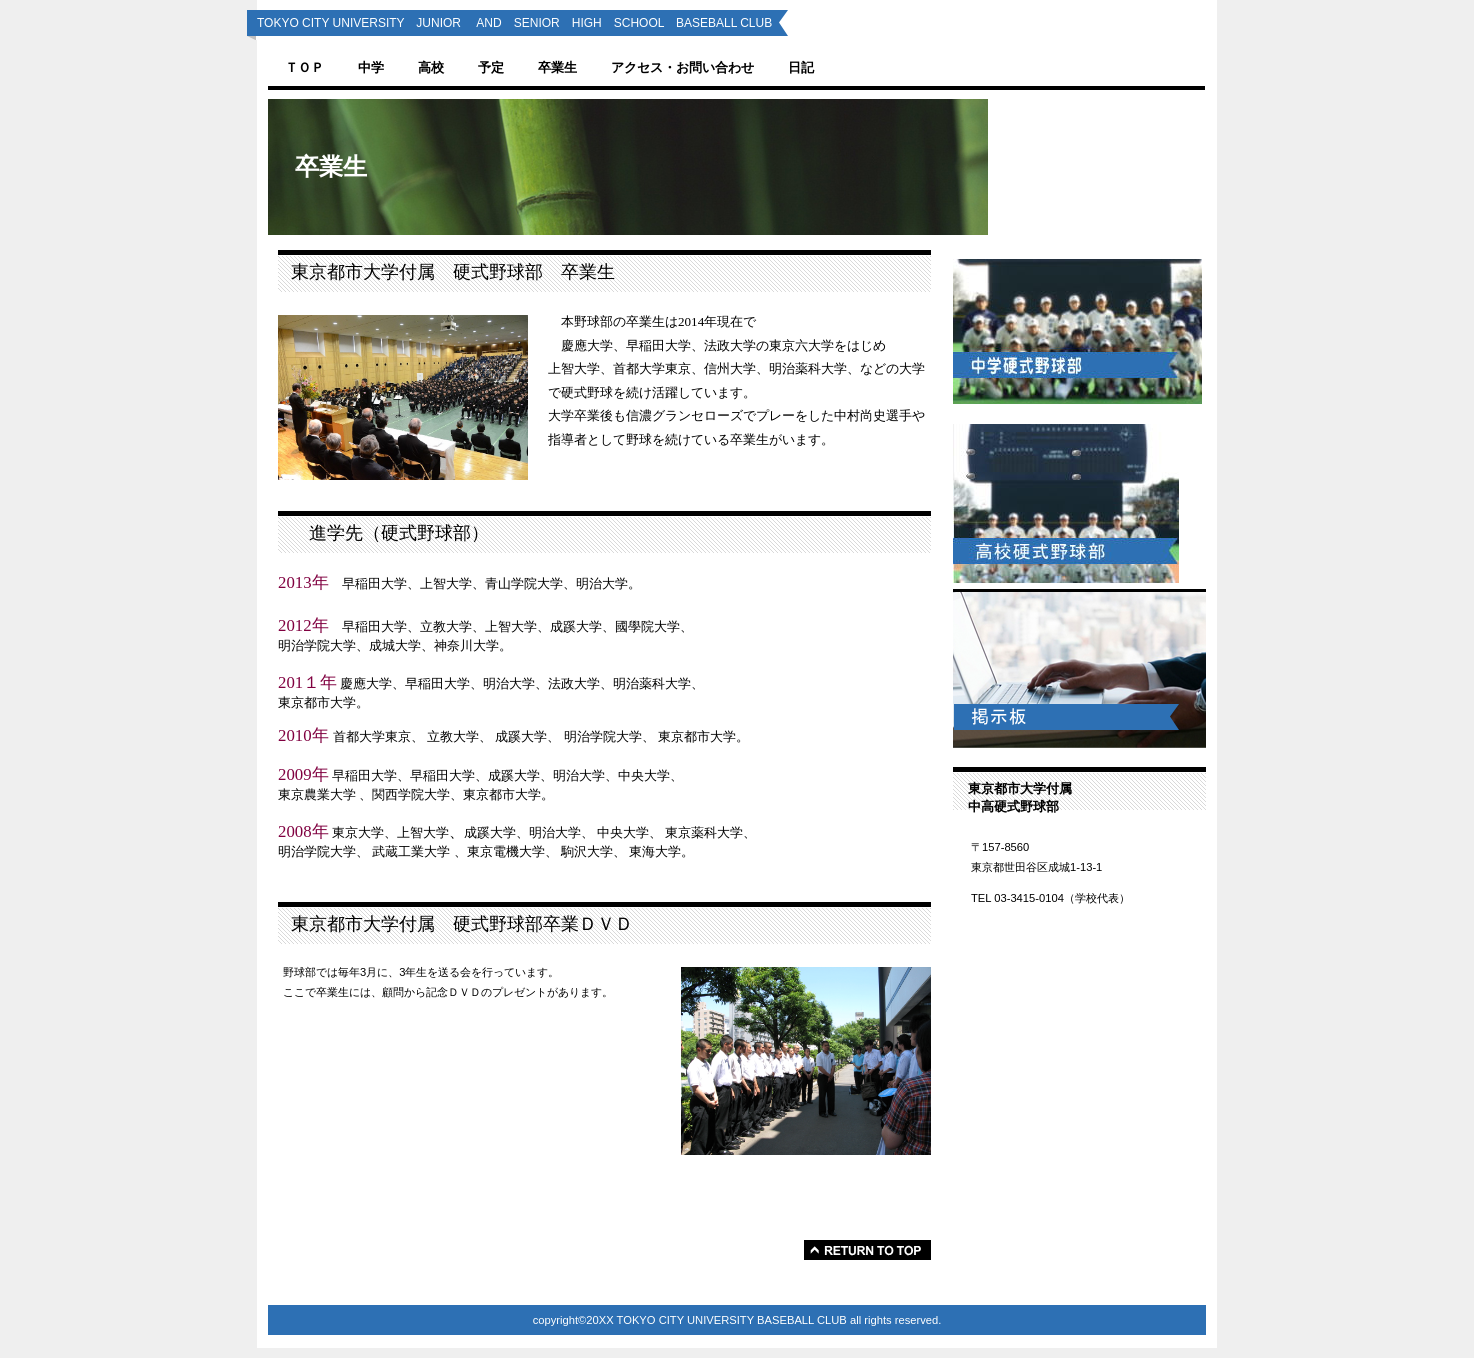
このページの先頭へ (867, 1250)
